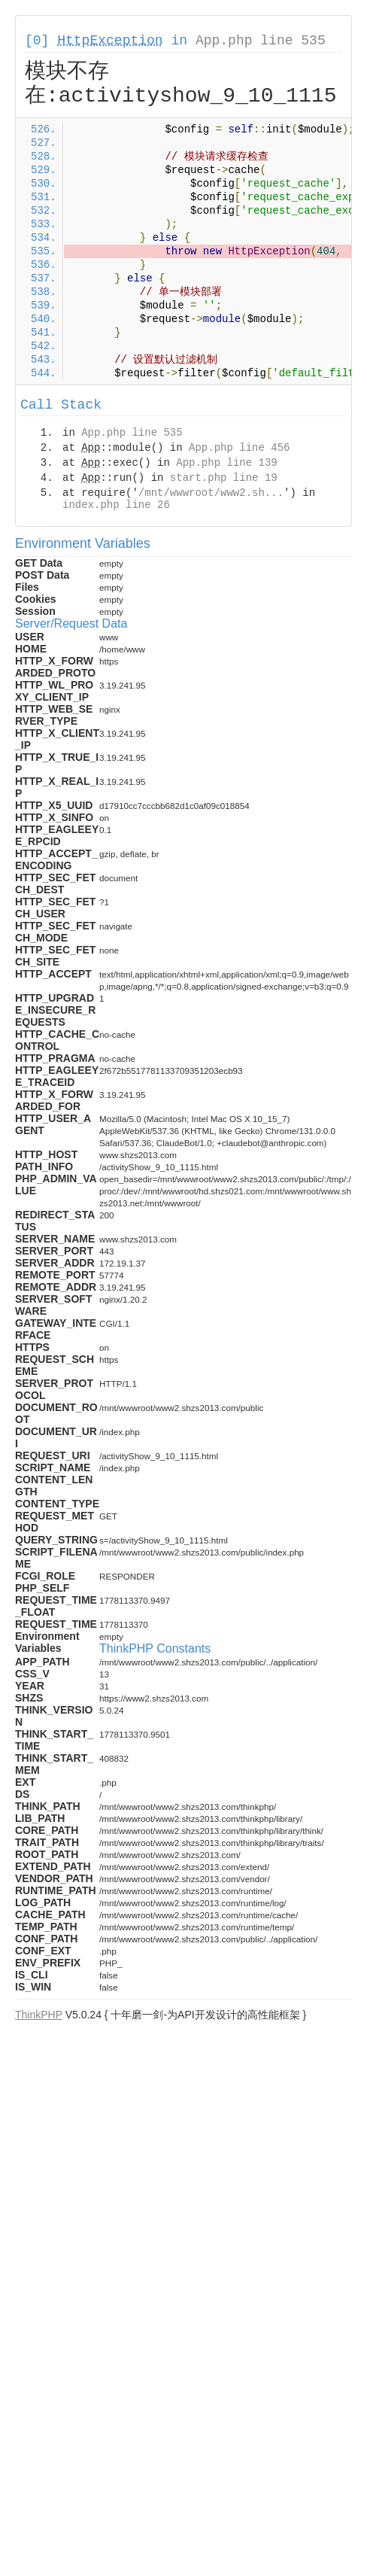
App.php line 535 (261, 40)
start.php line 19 (224, 478)
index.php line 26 (116, 505)
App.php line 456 (239, 448)
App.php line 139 (226, 463)
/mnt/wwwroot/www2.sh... (211, 493)
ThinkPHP (38, 2015)
